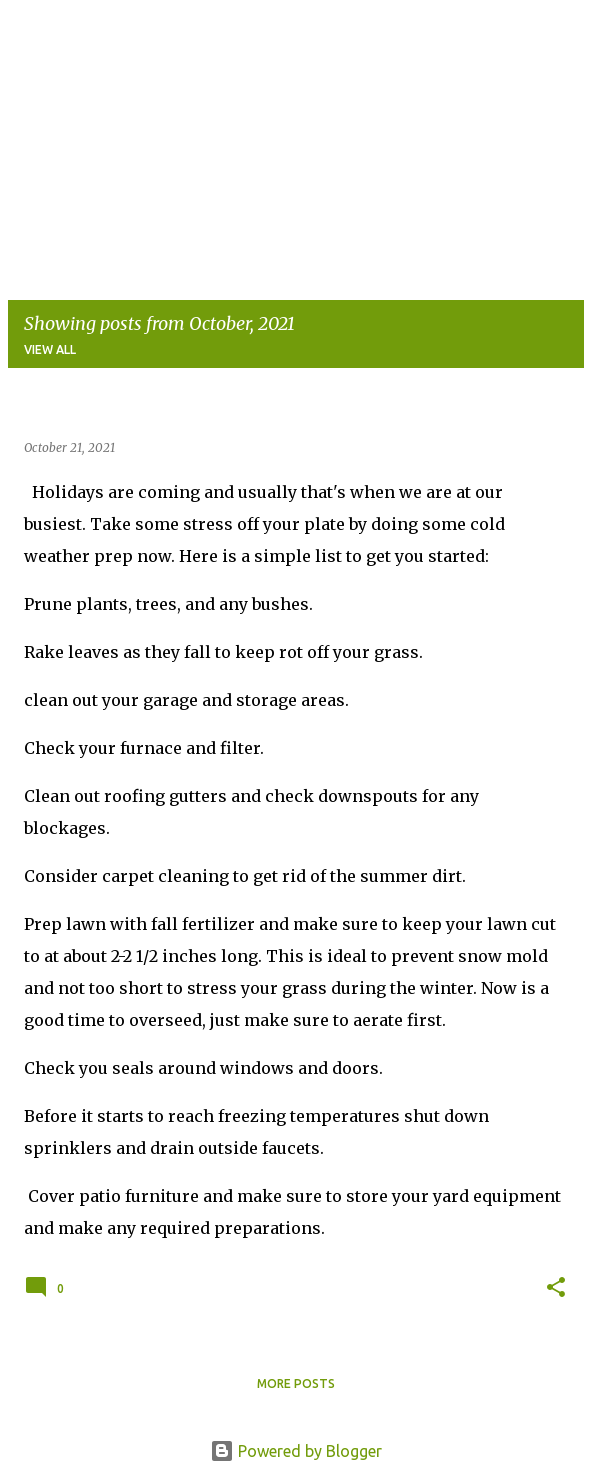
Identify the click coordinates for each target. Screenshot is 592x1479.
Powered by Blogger (296, 1451)
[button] (556, 1288)
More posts (296, 1383)
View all (50, 349)
